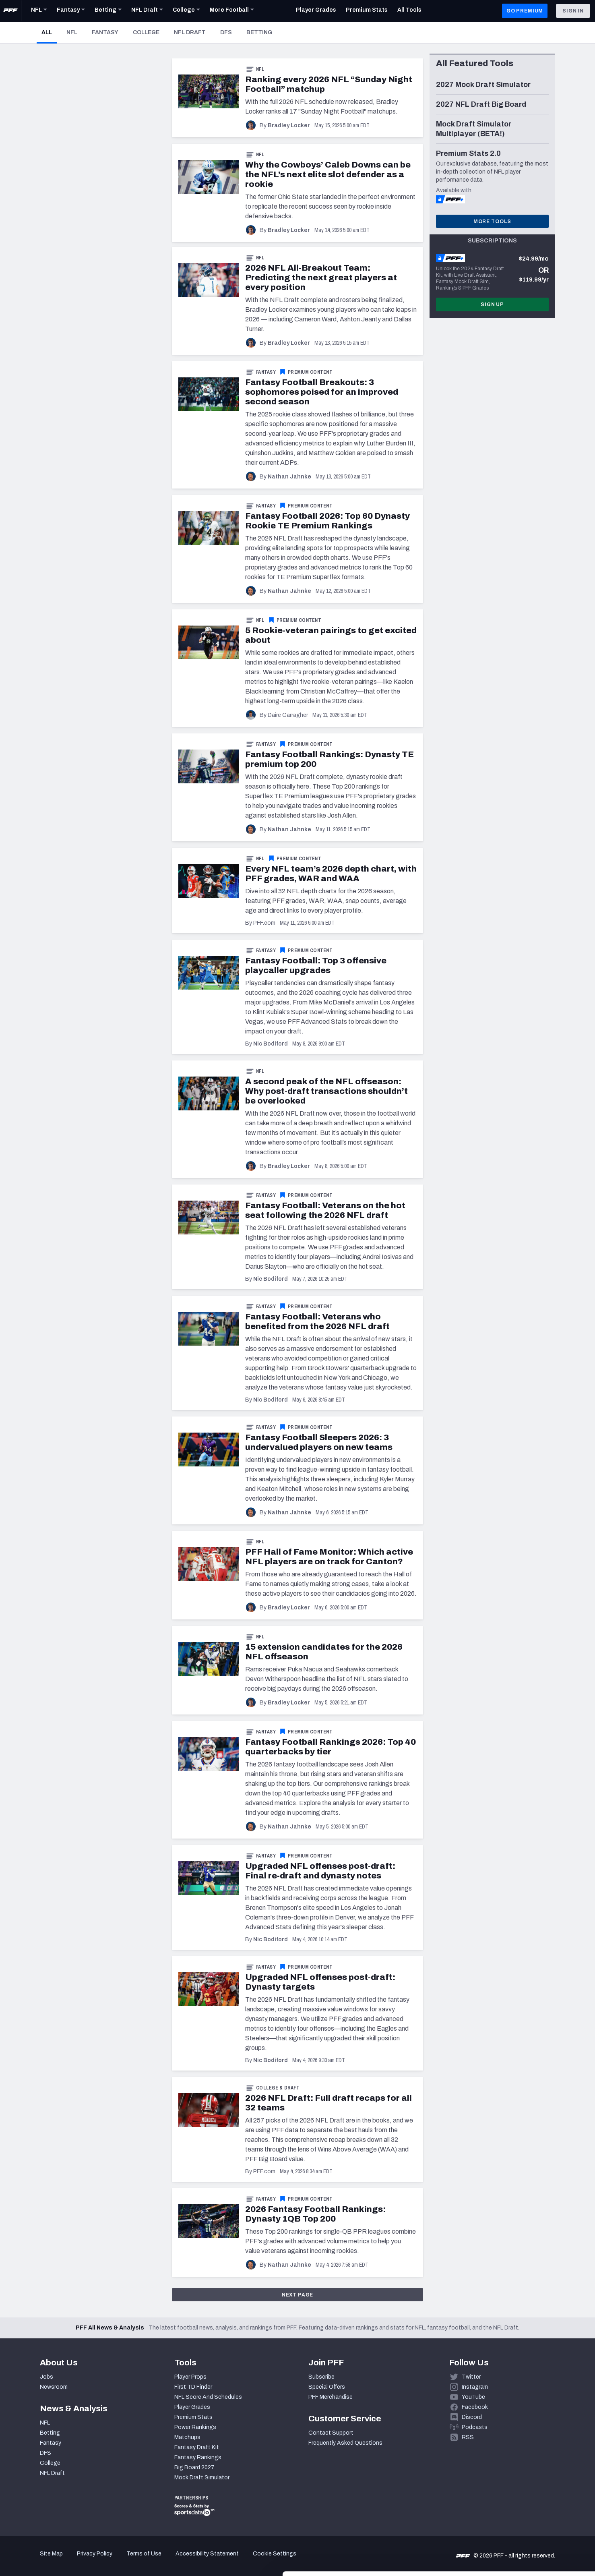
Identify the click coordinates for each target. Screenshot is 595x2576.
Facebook (475, 2407)
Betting (259, 32)
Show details (124, 2560)
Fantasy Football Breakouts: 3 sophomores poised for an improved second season (321, 392)
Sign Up (492, 304)
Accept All (528, 2503)
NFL (71, 32)
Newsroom (54, 2387)
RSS (468, 2437)
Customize (528, 2529)
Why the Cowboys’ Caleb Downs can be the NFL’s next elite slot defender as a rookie (328, 174)
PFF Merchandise (330, 2397)
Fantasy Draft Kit (196, 2447)
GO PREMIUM (524, 11)
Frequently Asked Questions (345, 2443)
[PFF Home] (10, 11)
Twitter (471, 2377)
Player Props (190, 2377)
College (146, 32)
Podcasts (475, 2427)
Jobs (46, 2377)
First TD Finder (193, 2387)
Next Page (298, 2295)
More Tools (492, 221)
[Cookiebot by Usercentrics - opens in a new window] (52, 2560)
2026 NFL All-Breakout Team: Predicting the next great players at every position (321, 277)
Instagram (475, 2387)
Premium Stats (193, 2417)
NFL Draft (190, 32)
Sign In (573, 11)
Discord (472, 2417)
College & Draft (278, 2088)
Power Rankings (195, 2427)
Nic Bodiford (270, 1044)
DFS (226, 32)
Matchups (187, 2437)
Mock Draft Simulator (201, 2478)
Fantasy (105, 32)
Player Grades (192, 2407)
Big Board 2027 (194, 2467)
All (49, 32)
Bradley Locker (289, 125)
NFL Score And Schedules (208, 2397)
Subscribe (321, 2377)
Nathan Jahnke (289, 477)
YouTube (473, 2397)
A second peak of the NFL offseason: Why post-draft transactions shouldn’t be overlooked (326, 1091)
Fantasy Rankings (197, 2457)
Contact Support (330, 2433)
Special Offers (326, 2387)
